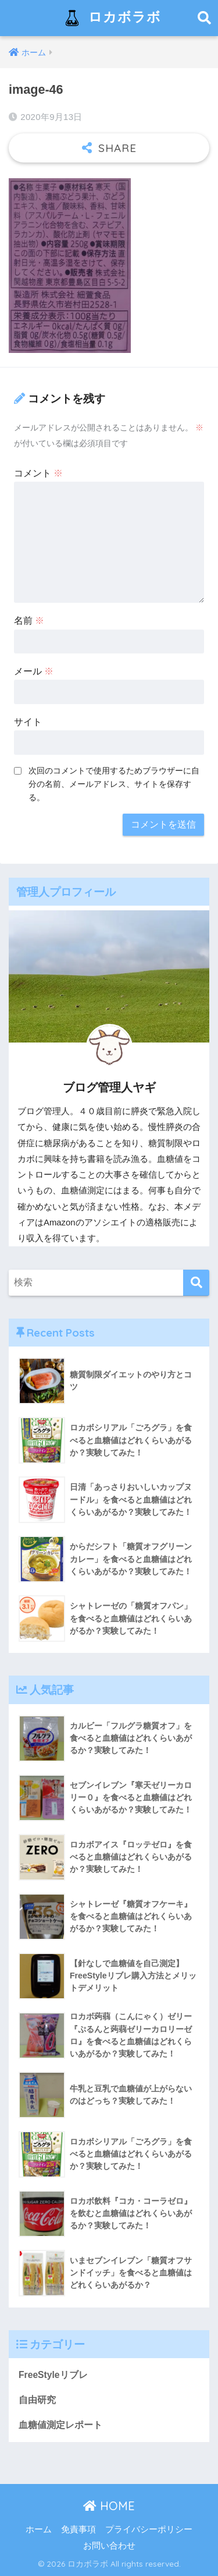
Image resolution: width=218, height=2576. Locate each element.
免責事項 (78, 2529)
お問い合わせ (109, 2545)
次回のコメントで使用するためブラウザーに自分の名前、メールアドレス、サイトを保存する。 (113, 784)
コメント (38, 473)
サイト (28, 722)
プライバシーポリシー (148, 2529)
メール (33, 671)
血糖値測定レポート (60, 2425)
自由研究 (37, 2400)
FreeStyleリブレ (53, 2375)
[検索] (196, 1283)
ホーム (39, 2529)
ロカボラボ (110, 18)
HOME (109, 2506)
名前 (29, 621)
